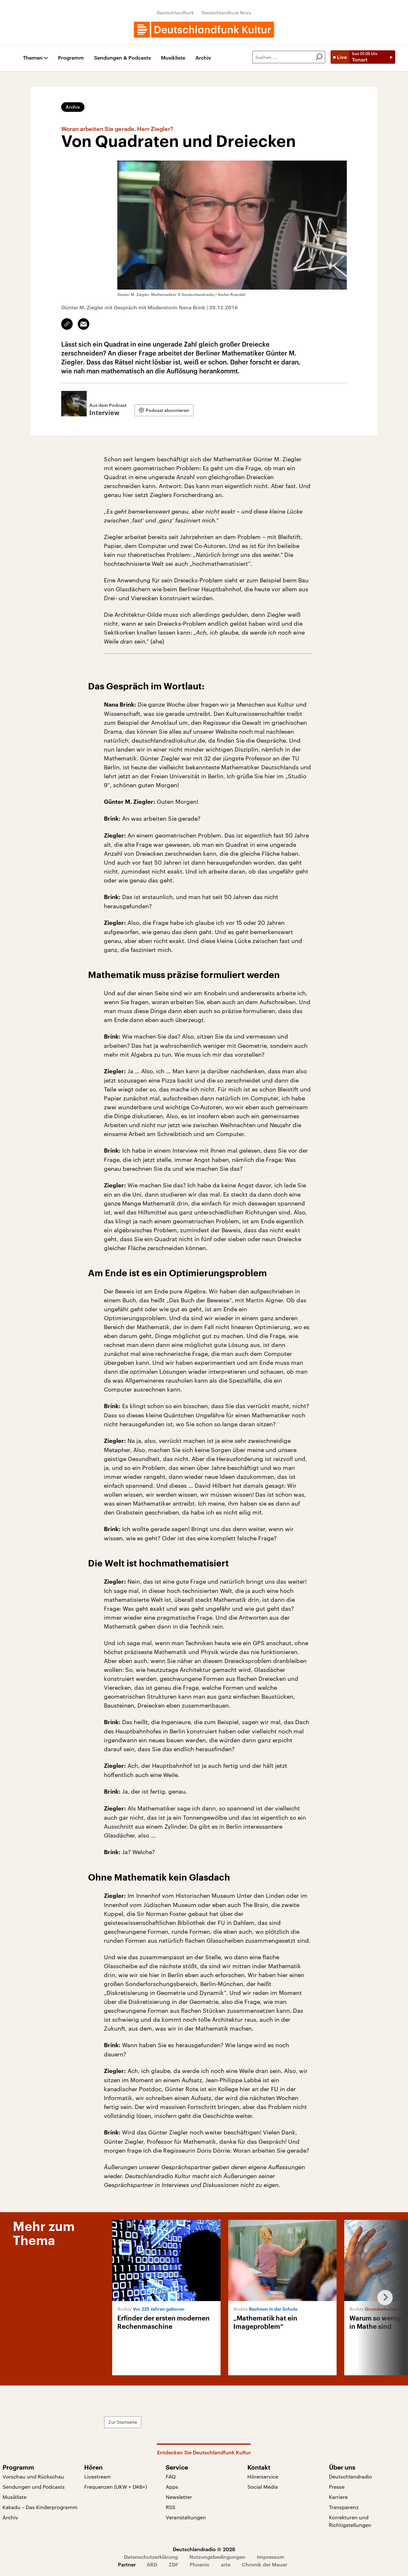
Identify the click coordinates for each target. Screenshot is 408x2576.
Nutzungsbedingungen (217, 2557)
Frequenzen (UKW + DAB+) (115, 2487)
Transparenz (344, 2507)
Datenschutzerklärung (151, 2557)
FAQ (171, 2476)
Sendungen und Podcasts (34, 2487)
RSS (170, 2507)
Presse (337, 2487)
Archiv (203, 58)
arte (225, 2564)
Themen (33, 58)
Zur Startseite (122, 2422)
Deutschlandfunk (175, 12)
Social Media (262, 2487)
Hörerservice (262, 2476)
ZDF (173, 2564)
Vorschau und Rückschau (33, 2476)
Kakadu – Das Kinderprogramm (40, 2507)
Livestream (97, 2476)
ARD (152, 2564)
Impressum (270, 2557)
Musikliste (173, 58)
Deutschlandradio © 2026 (204, 2549)
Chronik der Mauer (264, 2564)
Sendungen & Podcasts (122, 58)
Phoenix (199, 2564)
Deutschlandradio (350, 2476)
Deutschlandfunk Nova (226, 12)
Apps (172, 2487)
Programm (71, 58)
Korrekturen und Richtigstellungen (350, 2521)
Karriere (338, 2497)
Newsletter (179, 2497)
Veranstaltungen (186, 2517)
